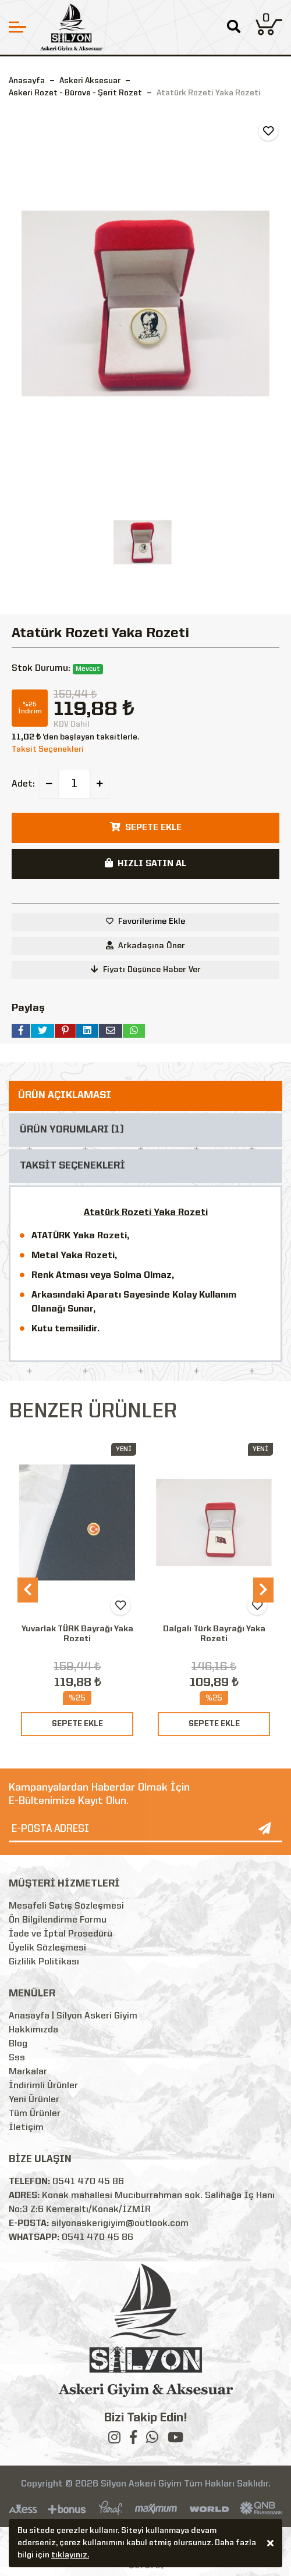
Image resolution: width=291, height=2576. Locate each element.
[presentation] (27, 1590)
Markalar (28, 2072)
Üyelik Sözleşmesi (47, 1948)
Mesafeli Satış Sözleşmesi (66, 1906)
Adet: (23, 784)
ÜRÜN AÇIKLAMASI (64, 1096)
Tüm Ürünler (35, 2113)
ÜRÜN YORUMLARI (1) (72, 1130)
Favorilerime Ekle (151, 921)
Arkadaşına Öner (145, 945)
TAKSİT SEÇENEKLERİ (72, 1166)
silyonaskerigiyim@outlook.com (120, 2223)
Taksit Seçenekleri (48, 749)
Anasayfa (27, 81)
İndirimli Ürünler (43, 2086)
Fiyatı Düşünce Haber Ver (146, 969)
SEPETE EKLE (77, 1724)
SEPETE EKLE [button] (146, 827)
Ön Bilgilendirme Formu (58, 1920)
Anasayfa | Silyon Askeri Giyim (73, 2016)
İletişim (26, 2127)
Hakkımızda (33, 2030)
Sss (17, 2058)
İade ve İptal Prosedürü (60, 1934)
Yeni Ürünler (34, 2100)
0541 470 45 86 (88, 2181)
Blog (18, 2044)
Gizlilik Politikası (44, 1962)
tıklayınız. (70, 2557)
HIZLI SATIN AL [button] (145, 863)
